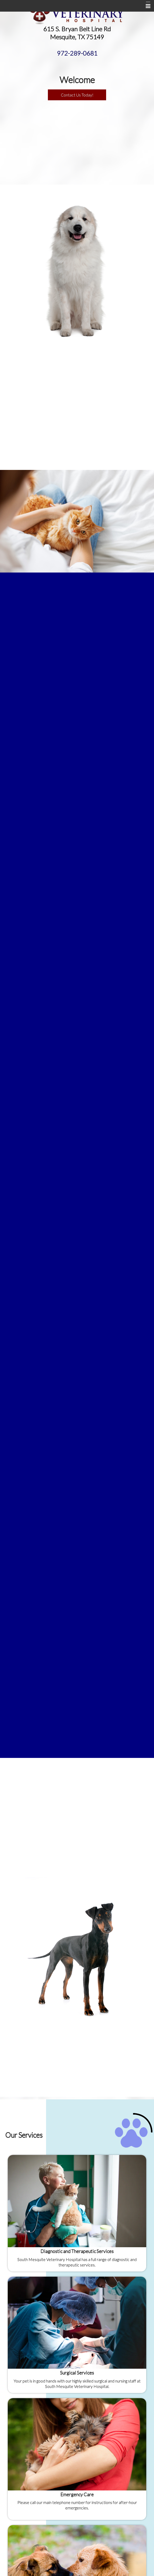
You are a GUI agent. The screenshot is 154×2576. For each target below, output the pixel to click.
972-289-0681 (77, 53)
